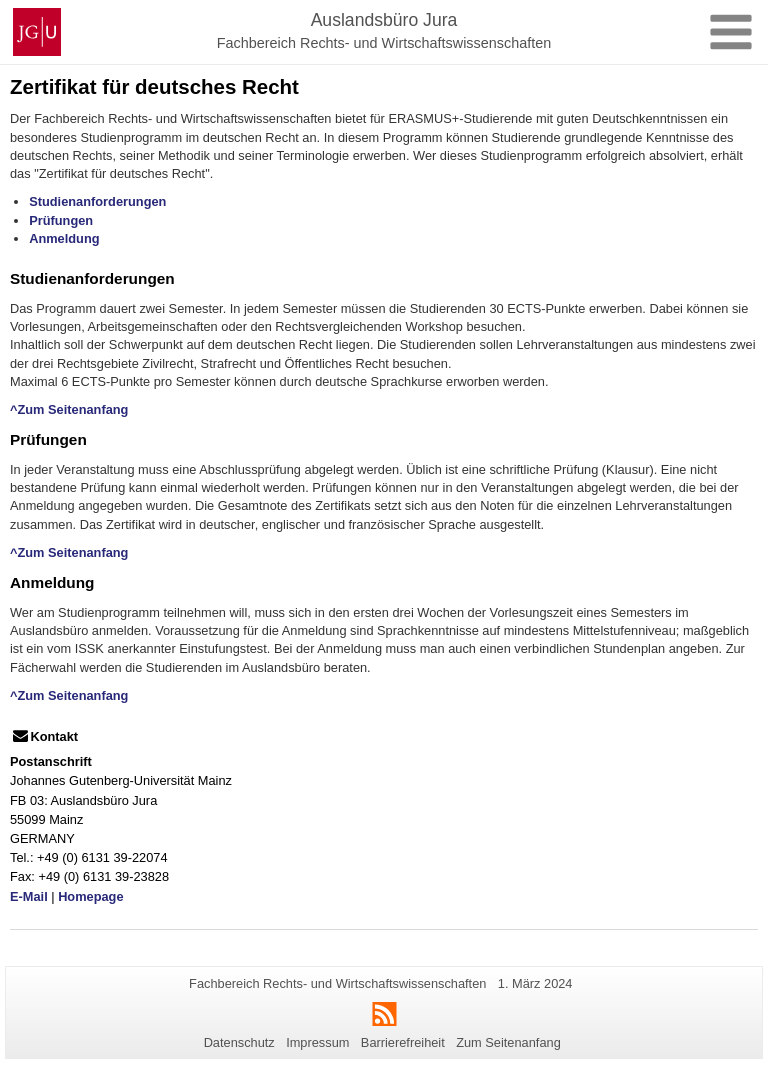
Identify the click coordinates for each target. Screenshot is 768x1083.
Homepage (90, 896)
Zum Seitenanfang (508, 1042)
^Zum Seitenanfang (69, 409)
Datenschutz (239, 1042)
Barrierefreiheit (403, 1042)
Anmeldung (64, 238)
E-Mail (29, 896)
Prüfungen (61, 220)
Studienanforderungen (97, 201)
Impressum (317, 1042)
